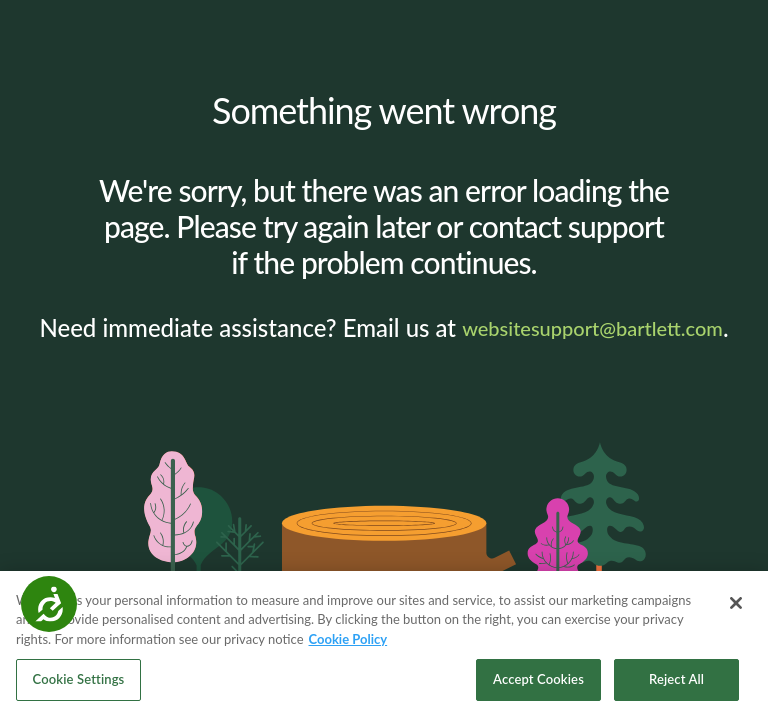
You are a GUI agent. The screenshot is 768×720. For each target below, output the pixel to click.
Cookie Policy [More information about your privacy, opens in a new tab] (348, 641)
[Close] (736, 605)
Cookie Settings (79, 682)
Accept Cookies (538, 682)
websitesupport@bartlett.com (592, 328)
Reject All (676, 682)
